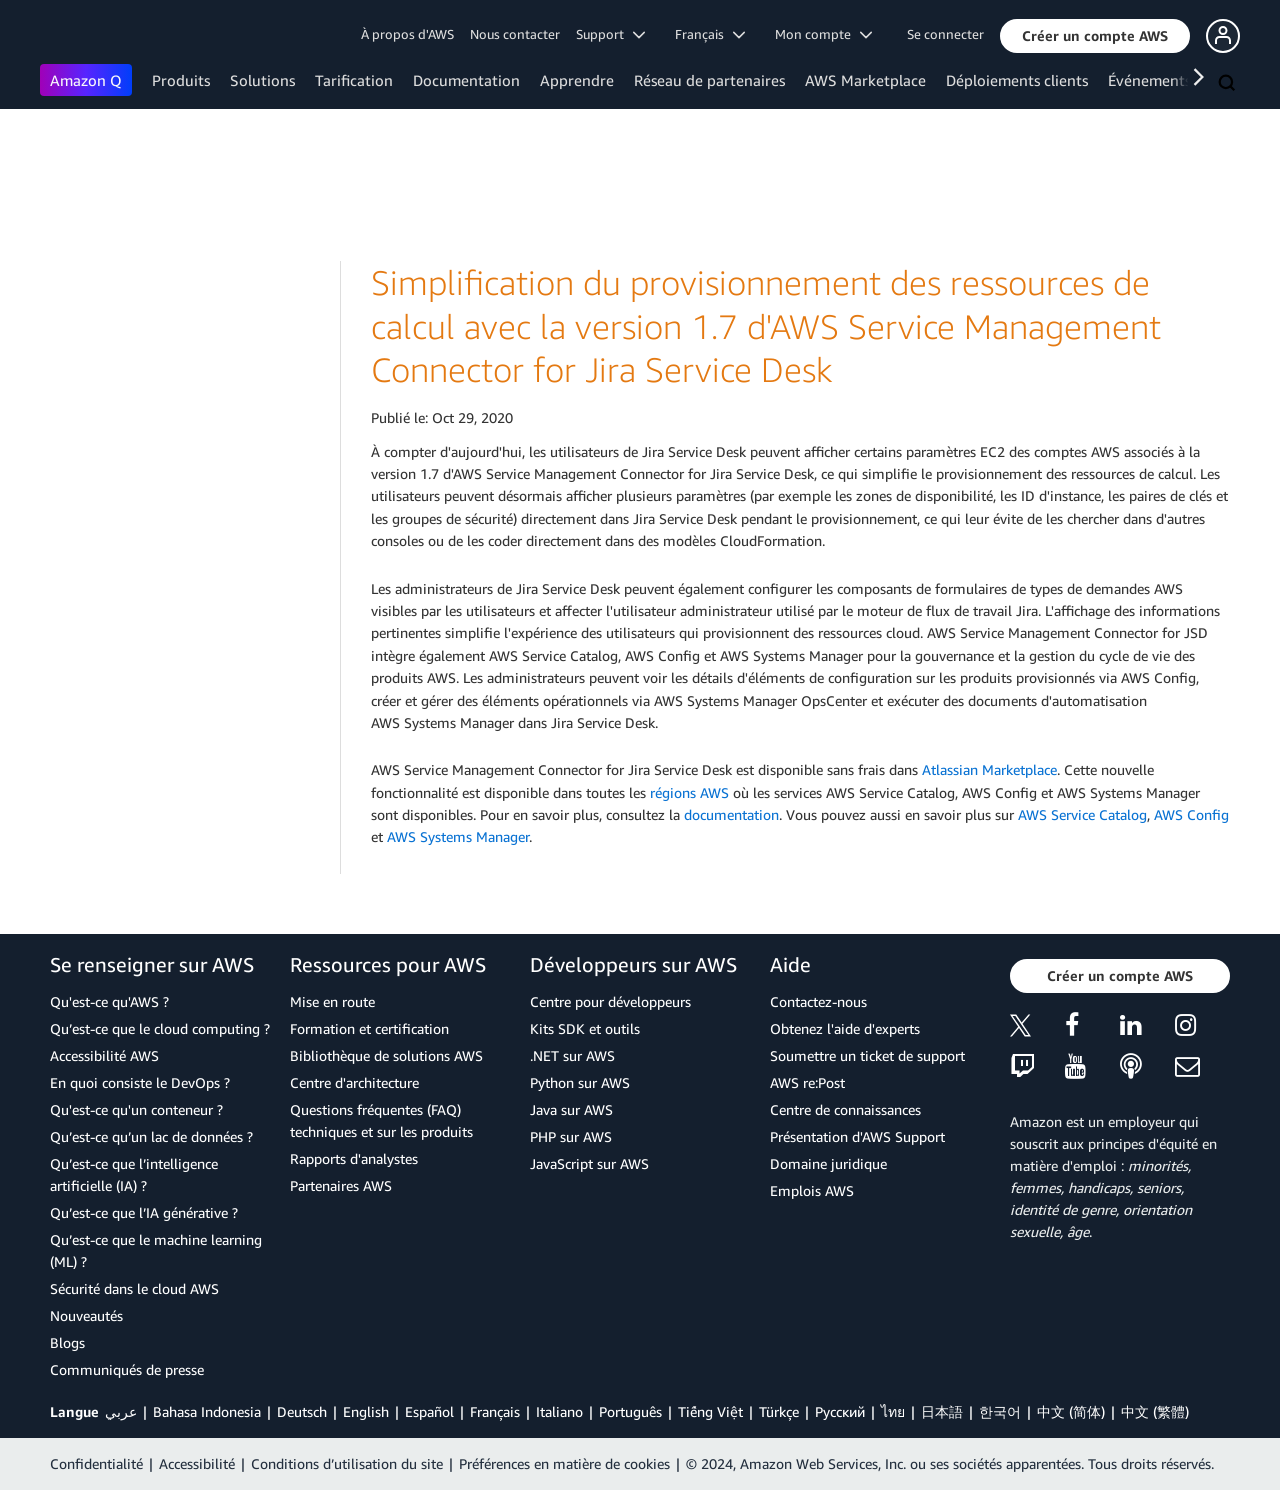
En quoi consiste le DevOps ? (140, 1082)
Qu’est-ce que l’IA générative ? (144, 1212)
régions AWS (689, 792)
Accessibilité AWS (104, 1055)
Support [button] (610, 34)
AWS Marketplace (865, 80)
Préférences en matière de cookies (564, 1463)
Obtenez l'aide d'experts (845, 1028)
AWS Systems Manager (458, 836)
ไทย (893, 1411)
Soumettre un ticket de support (867, 1055)
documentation (731, 814)
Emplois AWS (812, 1190)
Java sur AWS (571, 1109)
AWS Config (1191, 814)
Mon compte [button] (823, 34)
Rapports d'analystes (354, 1158)
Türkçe (779, 1411)
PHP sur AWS (571, 1136)
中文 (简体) (1071, 1411)
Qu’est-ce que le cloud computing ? (160, 1028)
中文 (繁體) (1155, 1411)
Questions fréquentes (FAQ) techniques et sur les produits (381, 1120)
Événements (1149, 80)
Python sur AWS (580, 1082)
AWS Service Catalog (1082, 814)
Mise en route (332, 1001)
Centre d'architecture (354, 1082)
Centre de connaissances (845, 1109)
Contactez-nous (818, 1001)
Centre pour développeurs (610, 1001)
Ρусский (840, 1411)
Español (429, 1411)
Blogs (67, 1342)
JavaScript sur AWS (589, 1163)
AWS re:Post (807, 1082)
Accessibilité (197, 1463)
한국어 (1000, 1411)
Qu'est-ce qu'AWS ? (109, 1001)
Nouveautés (86, 1315)
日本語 (942, 1411)
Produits (181, 80)
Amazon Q (86, 80)
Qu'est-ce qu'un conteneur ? (136, 1109)
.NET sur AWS (572, 1055)
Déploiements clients (1017, 80)
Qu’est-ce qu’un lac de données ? (151, 1136)
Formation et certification (369, 1028)
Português (630, 1411)
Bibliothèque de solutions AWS (386, 1055)
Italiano (559, 1411)
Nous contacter (515, 34)
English (366, 1411)
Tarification (354, 80)
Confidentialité (96, 1463)
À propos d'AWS (407, 34)
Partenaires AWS (341, 1185)
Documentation (466, 80)
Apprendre (577, 80)
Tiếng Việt (710, 1411)
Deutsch (302, 1411)
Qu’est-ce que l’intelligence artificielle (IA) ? (134, 1174)
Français (495, 1411)
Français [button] (710, 34)
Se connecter (945, 34)
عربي (121, 1411)
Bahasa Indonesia (207, 1411)
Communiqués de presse (127, 1369)
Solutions (262, 80)
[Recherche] (1229, 84)
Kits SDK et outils (585, 1028)
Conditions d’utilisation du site (347, 1463)
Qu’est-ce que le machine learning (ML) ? (156, 1250)
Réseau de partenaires (709, 80)
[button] (1095, 36)
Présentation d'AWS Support (857, 1136)
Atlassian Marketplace (989, 769)
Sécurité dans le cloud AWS (134, 1288)
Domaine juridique (828, 1163)
